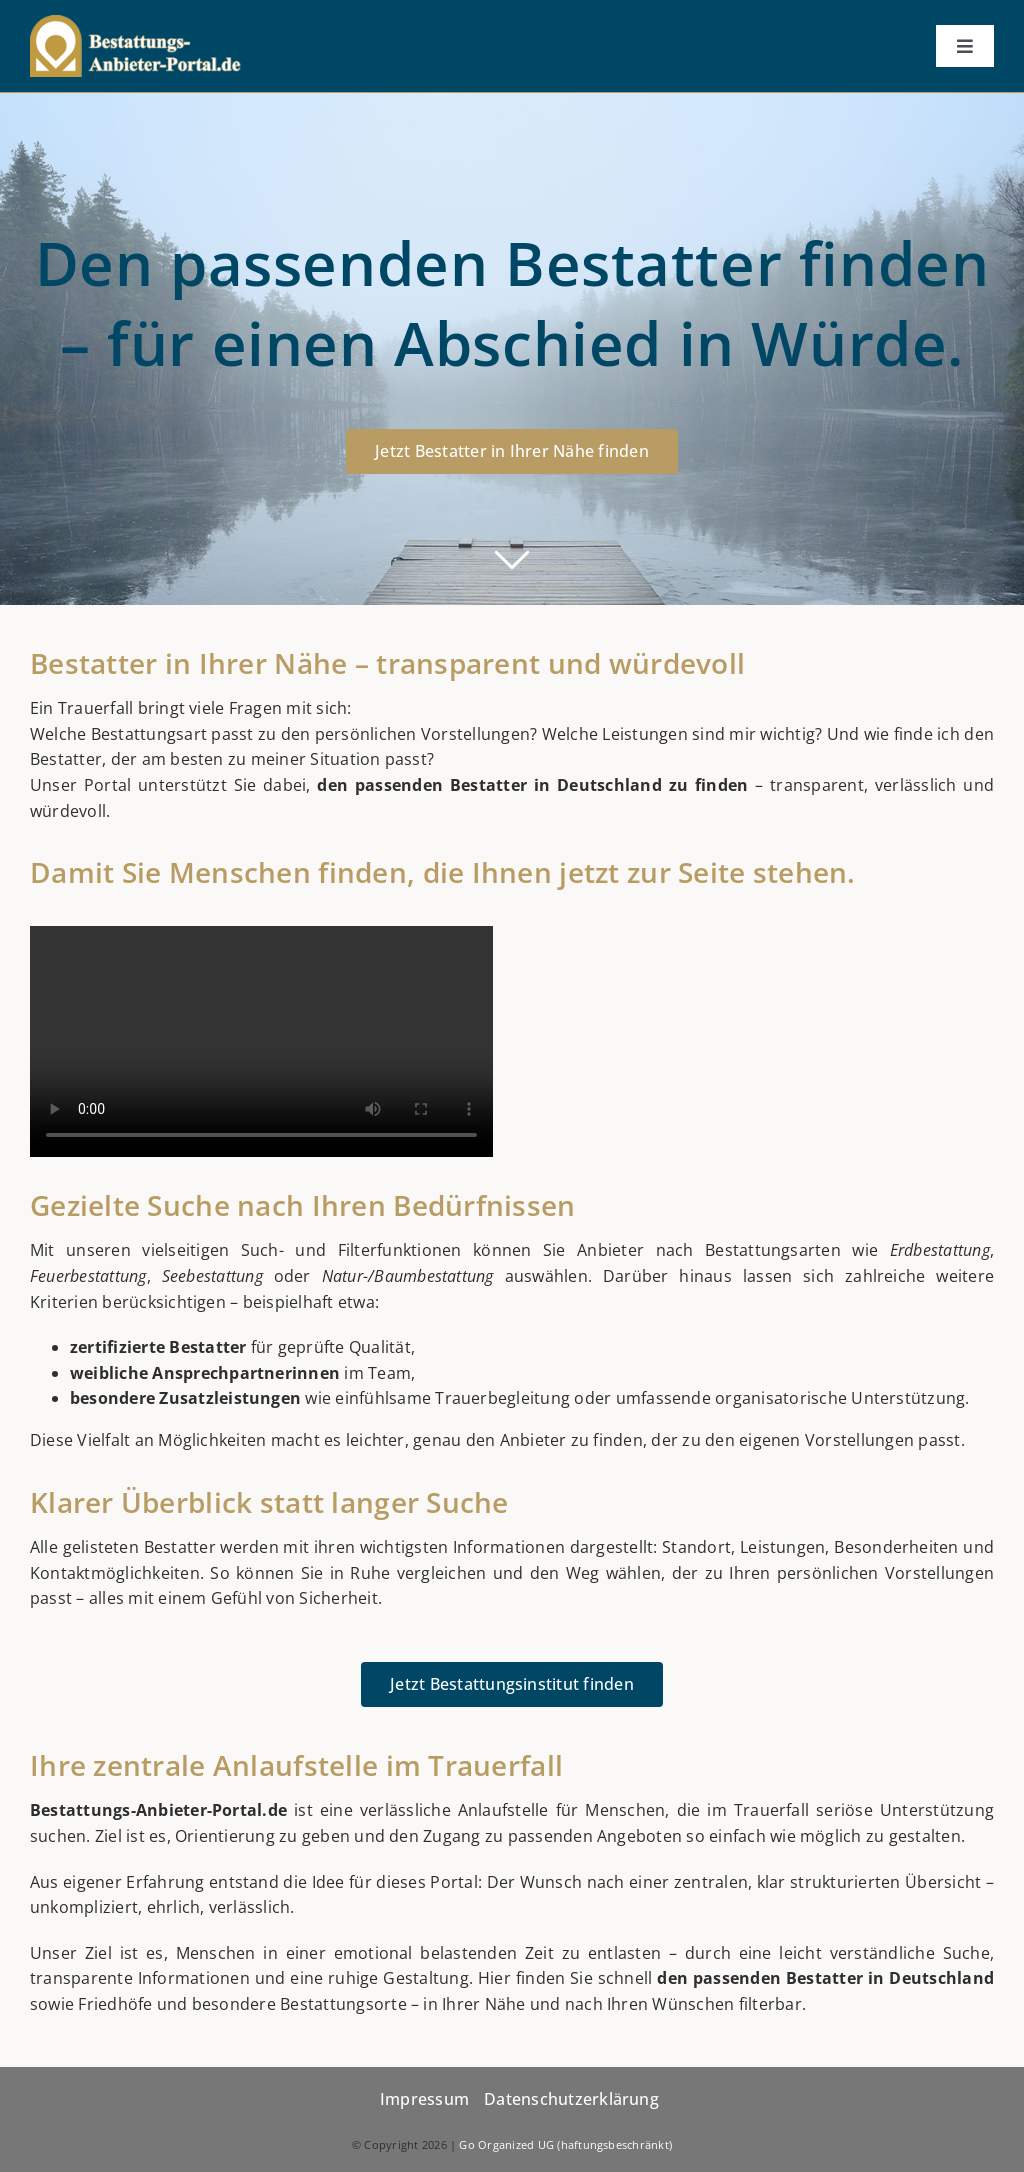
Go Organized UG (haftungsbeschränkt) (565, 2145)
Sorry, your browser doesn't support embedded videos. (261, 1041)
